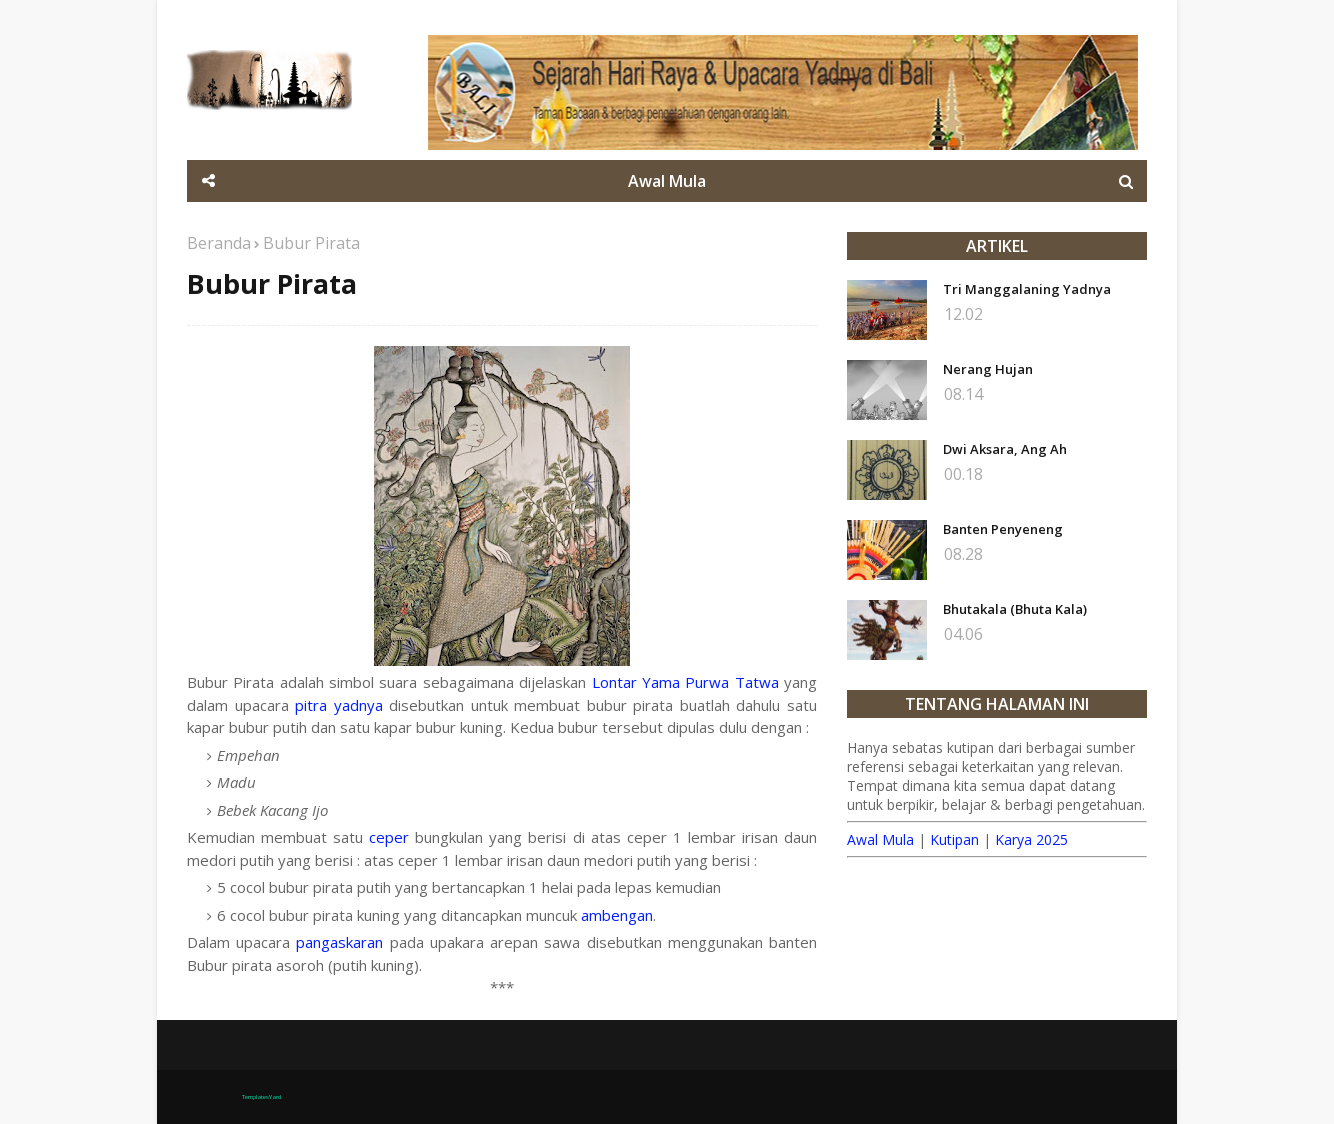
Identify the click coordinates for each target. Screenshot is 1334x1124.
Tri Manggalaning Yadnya (1027, 289)
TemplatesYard (261, 1097)
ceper (389, 837)
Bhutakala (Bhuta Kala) (1015, 609)
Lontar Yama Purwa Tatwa (685, 682)
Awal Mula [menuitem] (667, 181)
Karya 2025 (1031, 839)
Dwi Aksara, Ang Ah (1005, 449)
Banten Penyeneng (1003, 529)
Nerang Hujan (988, 369)
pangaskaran (339, 942)
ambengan (617, 915)
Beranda (219, 243)
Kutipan (954, 839)
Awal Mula (880, 839)
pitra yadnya (339, 705)
